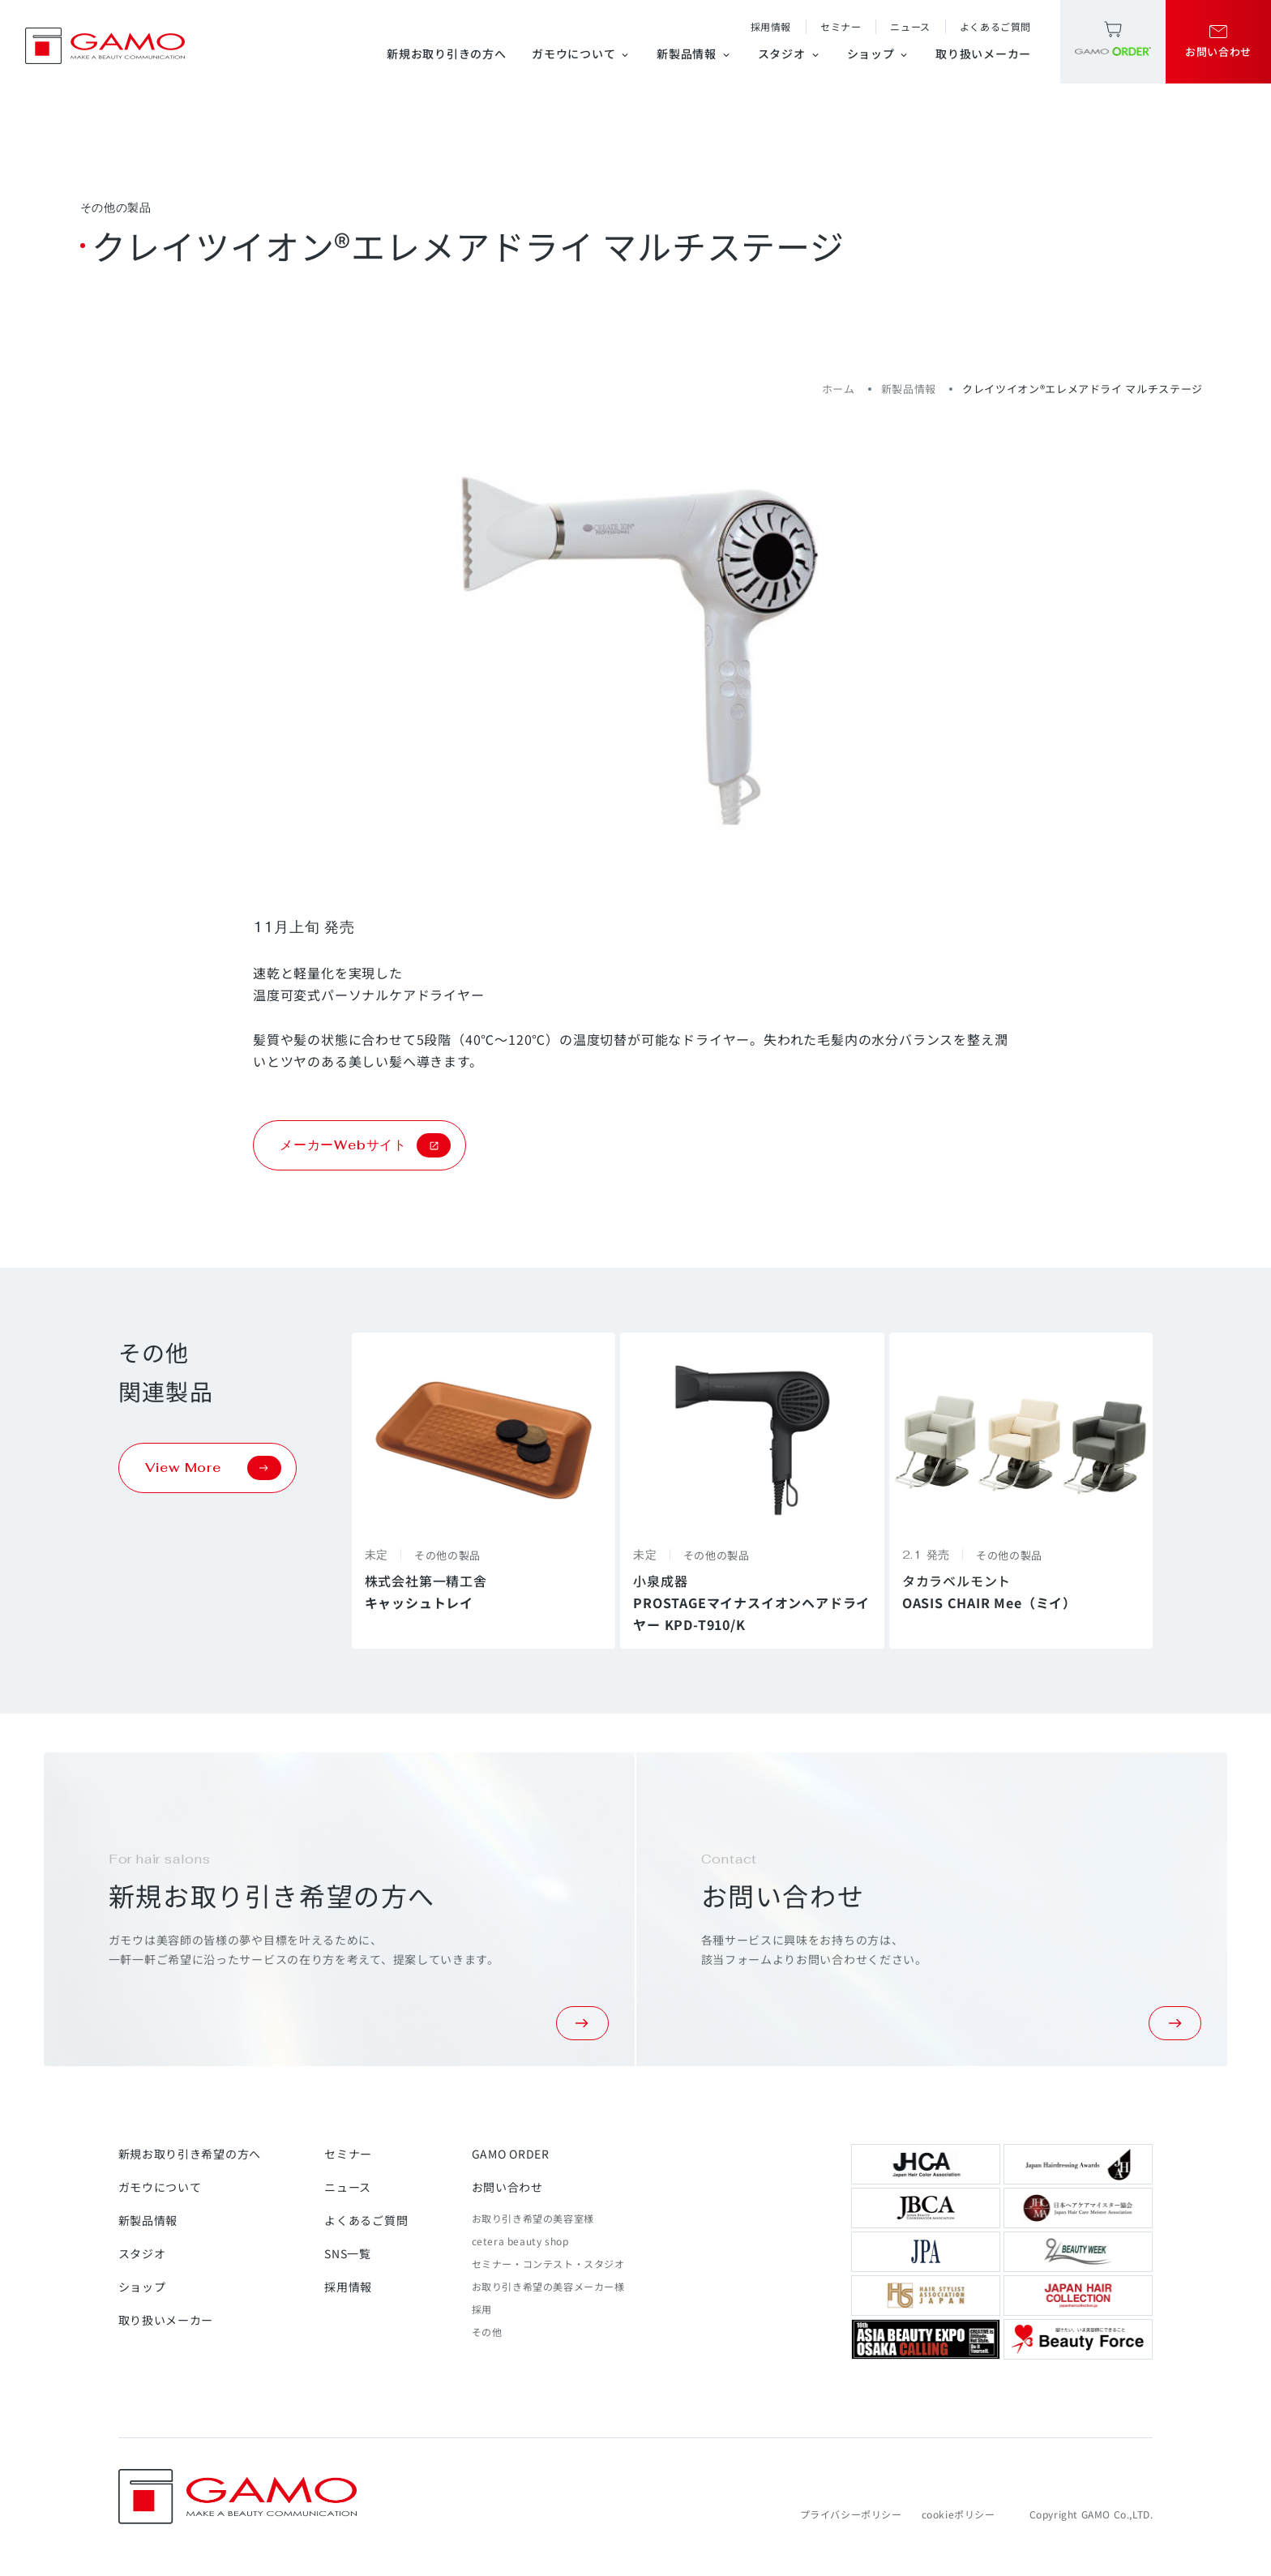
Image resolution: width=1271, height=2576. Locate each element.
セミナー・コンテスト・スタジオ (548, 2263)
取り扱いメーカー (983, 53)
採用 (482, 2309)
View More (213, 1468)
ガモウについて (581, 53)
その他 (487, 2332)
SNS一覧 (347, 2253)
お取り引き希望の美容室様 (533, 2218)
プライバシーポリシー (851, 2514)
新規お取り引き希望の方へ (189, 2154)
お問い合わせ (507, 2187)
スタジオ (789, 53)
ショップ (878, 53)
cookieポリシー (958, 2514)
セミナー (840, 26)
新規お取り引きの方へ (446, 53)
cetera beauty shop (520, 2241)
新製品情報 (694, 53)
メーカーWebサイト (365, 1145)
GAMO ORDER (511, 2154)
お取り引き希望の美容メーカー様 (548, 2286)
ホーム (838, 388)
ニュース (910, 26)
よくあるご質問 (995, 26)
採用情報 (771, 26)
